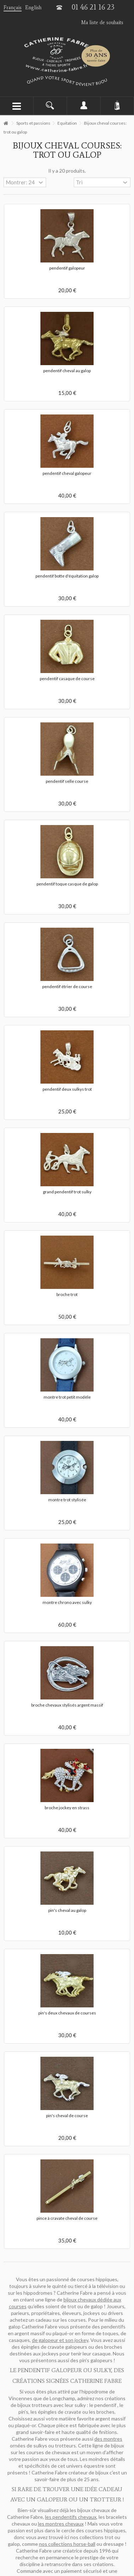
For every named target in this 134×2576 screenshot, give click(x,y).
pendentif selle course (67, 781)
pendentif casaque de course (67, 678)
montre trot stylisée (67, 1499)
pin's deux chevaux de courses (67, 2013)
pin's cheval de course (67, 2115)
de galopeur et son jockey (60, 2340)
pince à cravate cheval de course (67, 2218)
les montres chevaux (61, 2524)
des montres (108, 2439)
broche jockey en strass (67, 1807)
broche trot (67, 1294)
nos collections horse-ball (67, 2544)
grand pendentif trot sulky (67, 1191)
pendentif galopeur (67, 268)
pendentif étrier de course (67, 986)
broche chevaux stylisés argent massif (67, 1705)
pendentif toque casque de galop (67, 883)
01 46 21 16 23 (93, 7)
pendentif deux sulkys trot (67, 1089)
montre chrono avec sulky (67, 1602)
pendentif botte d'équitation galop (67, 576)
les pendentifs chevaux (70, 2517)
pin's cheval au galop (67, 1910)
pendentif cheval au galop (67, 370)
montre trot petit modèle (67, 1397)
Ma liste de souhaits (102, 23)
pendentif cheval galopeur (67, 473)
